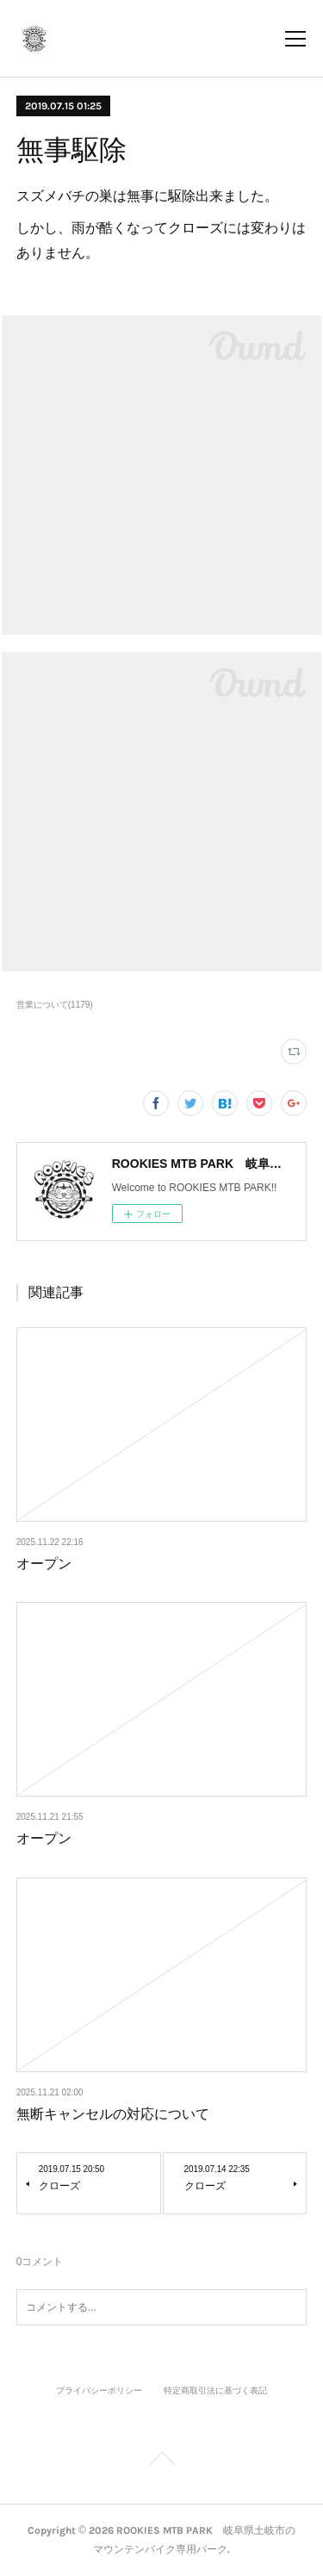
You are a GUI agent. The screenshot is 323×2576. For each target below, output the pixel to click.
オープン (43, 1563)
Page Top (161, 2461)
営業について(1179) (54, 1004)
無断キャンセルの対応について (112, 2114)
